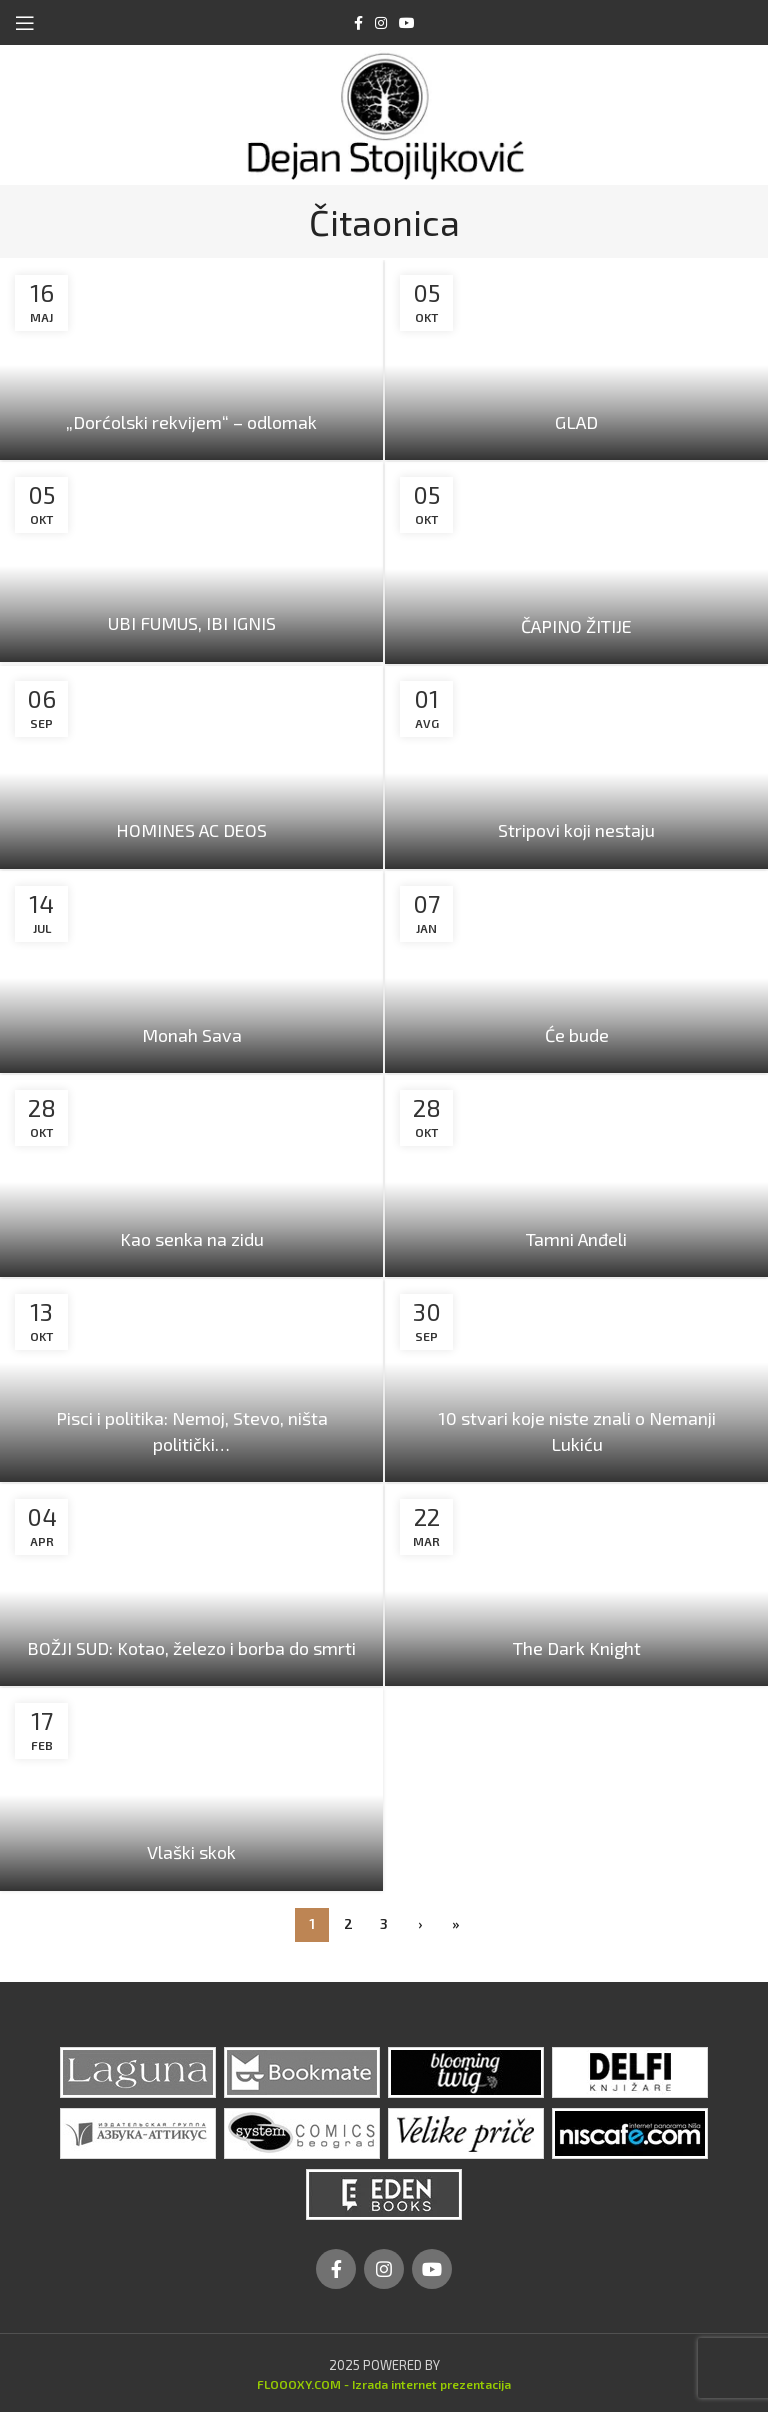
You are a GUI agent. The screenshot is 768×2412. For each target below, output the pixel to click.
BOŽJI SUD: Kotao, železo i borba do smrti (191, 1648)
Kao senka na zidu (192, 1239)
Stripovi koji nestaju (576, 830)
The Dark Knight (577, 1648)
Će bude (577, 1035)
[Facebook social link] (358, 23)
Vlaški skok (191, 1852)
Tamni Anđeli (576, 1239)
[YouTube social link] (407, 23)
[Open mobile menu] (25, 23)
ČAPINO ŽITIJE (576, 626)
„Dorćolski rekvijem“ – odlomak (191, 422)
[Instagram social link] (381, 23)
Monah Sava (192, 1035)
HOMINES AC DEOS (191, 830)
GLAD (576, 422)
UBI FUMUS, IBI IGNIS (192, 623)
